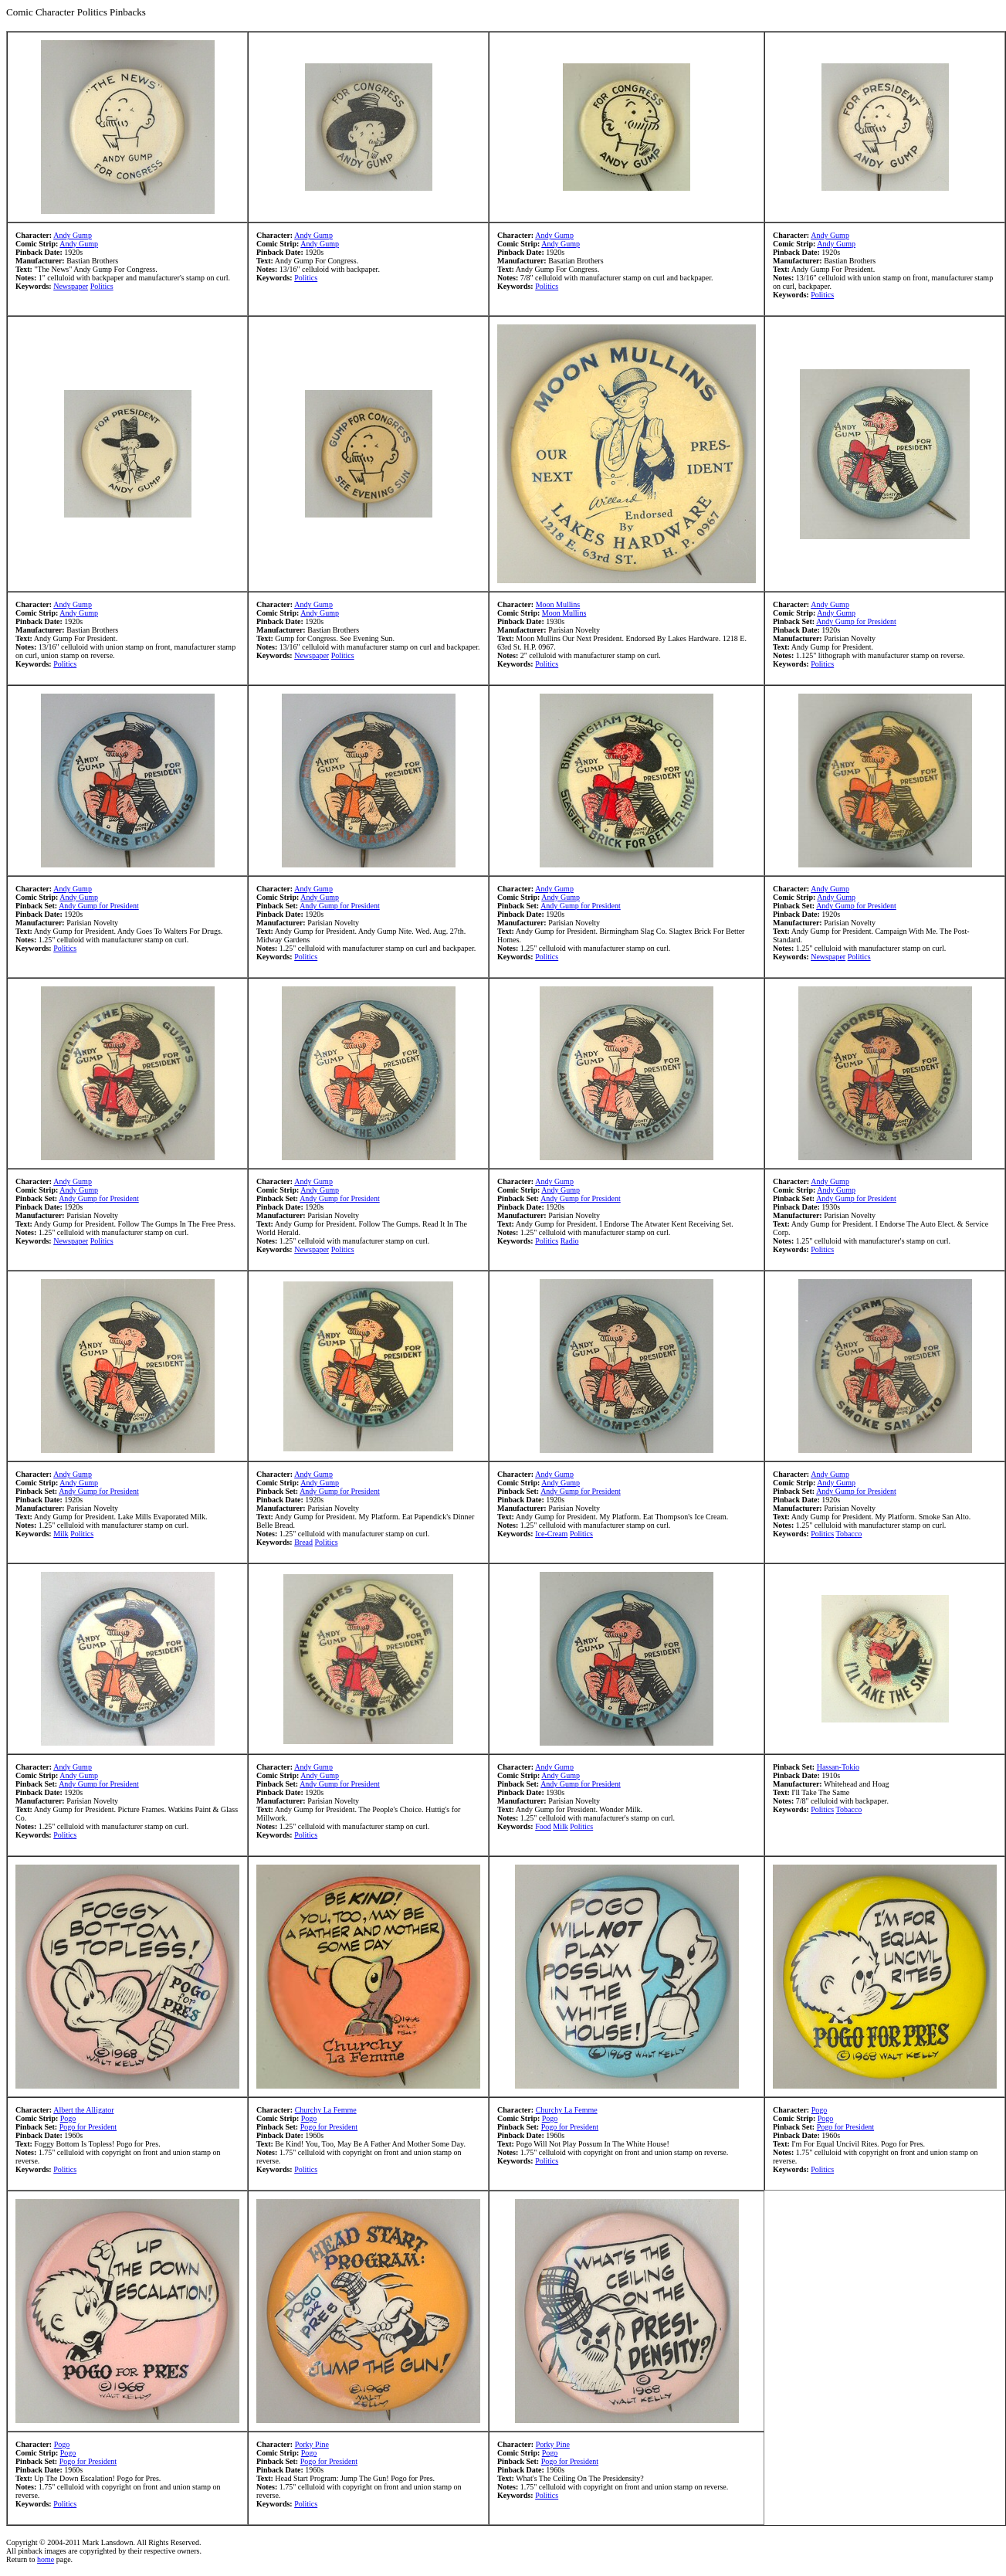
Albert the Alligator (83, 2110)
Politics (101, 286)
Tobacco (849, 1533)
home (45, 2559)
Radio (570, 1241)
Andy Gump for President (856, 621)
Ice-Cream (551, 1533)
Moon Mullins (558, 604)
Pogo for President (88, 2127)
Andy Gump (72, 235)
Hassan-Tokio (838, 1767)
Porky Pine (312, 2444)
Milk (60, 1533)
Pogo (68, 2118)
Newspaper (70, 286)
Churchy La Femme (326, 2110)
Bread (303, 1542)
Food (543, 1826)
